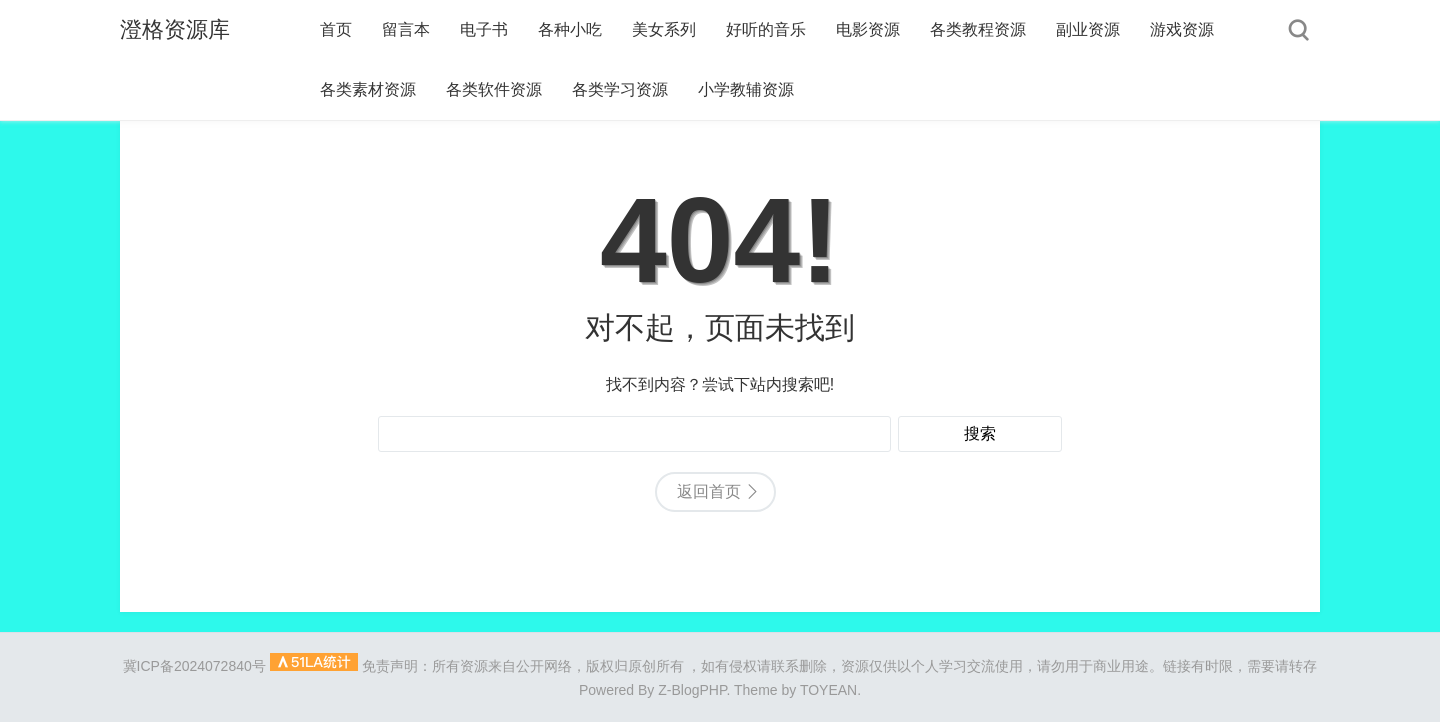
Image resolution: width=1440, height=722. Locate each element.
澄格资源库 (175, 29)
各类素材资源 (368, 89)
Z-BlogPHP (692, 690)
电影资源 (868, 29)
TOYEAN (828, 690)
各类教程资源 (978, 29)
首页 (336, 29)
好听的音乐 (766, 29)
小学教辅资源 (746, 89)
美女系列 (664, 29)
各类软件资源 (494, 89)
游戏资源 (1182, 29)
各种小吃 (570, 29)
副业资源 (1088, 29)
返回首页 (709, 491)
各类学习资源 (620, 89)
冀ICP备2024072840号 (194, 666)
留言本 (406, 29)
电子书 (484, 29)
